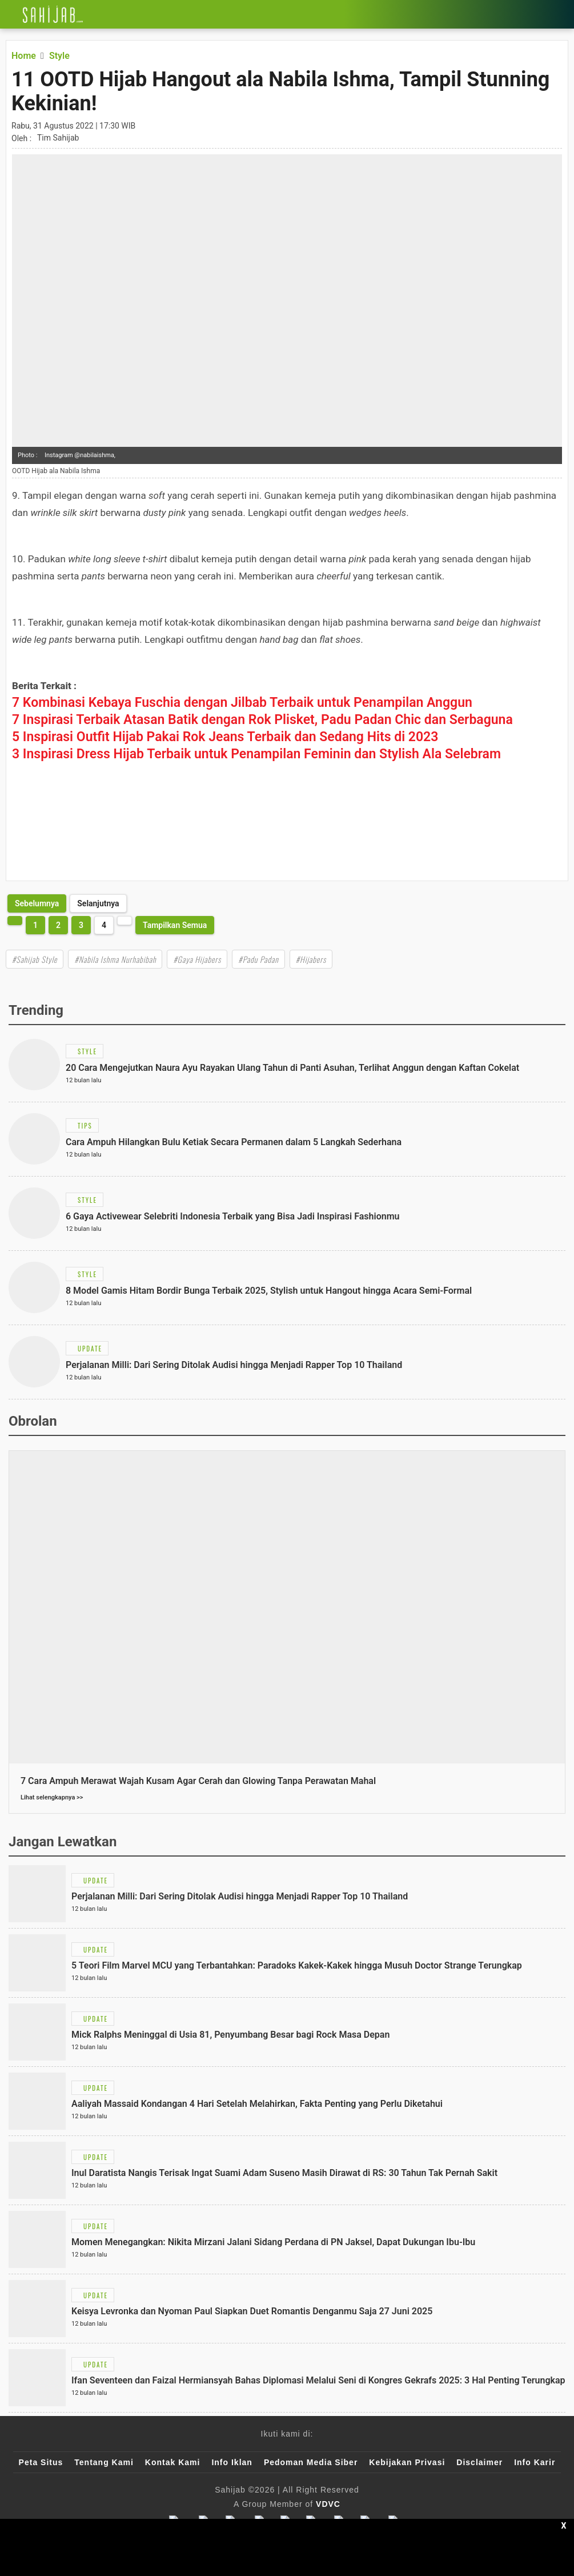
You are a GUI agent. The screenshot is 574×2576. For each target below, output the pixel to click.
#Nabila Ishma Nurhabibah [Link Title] (115, 959)
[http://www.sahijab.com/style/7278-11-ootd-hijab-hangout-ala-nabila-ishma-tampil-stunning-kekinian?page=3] (36, 903)
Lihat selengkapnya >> (52, 1797)
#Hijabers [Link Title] (311, 959)
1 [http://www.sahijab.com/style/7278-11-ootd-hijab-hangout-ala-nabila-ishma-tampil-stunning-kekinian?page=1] (35, 925)
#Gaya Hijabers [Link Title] (197, 959)
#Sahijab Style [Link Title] (34, 959)
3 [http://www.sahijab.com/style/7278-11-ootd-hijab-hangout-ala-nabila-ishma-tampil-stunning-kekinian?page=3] (81, 925)
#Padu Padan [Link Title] (258, 959)
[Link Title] (8, 14)
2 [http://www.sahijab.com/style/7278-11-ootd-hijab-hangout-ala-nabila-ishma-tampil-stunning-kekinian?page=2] (58, 925)
